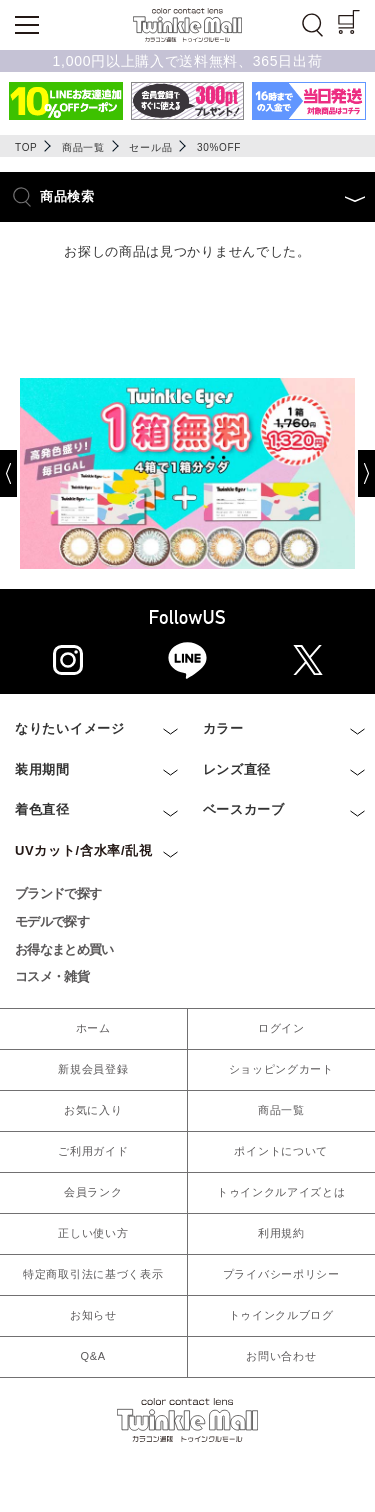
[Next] (351, 473)
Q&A (93, 1356)
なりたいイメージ (70, 728)
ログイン (281, 1028)
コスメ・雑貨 (52, 976)
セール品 (150, 147)
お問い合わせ (281, 1356)
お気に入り (93, 1110)
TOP (26, 147)
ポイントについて (281, 1151)
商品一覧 (83, 147)
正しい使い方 (93, 1233)
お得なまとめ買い (64, 949)
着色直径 (42, 809)
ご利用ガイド (93, 1151)
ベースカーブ (244, 809)
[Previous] (24, 473)
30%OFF (219, 147)
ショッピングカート (281, 1069)
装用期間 (42, 769)
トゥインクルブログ (281, 1315)
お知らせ (93, 1315)
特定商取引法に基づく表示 (93, 1274)
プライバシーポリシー (281, 1274)
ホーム (93, 1028)
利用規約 (281, 1233)
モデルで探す (52, 921)
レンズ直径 (237, 769)
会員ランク (93, 1192)
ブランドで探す (58, 893)
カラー (223, 728)
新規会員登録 (93, 1069)
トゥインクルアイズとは (281, 1192)
